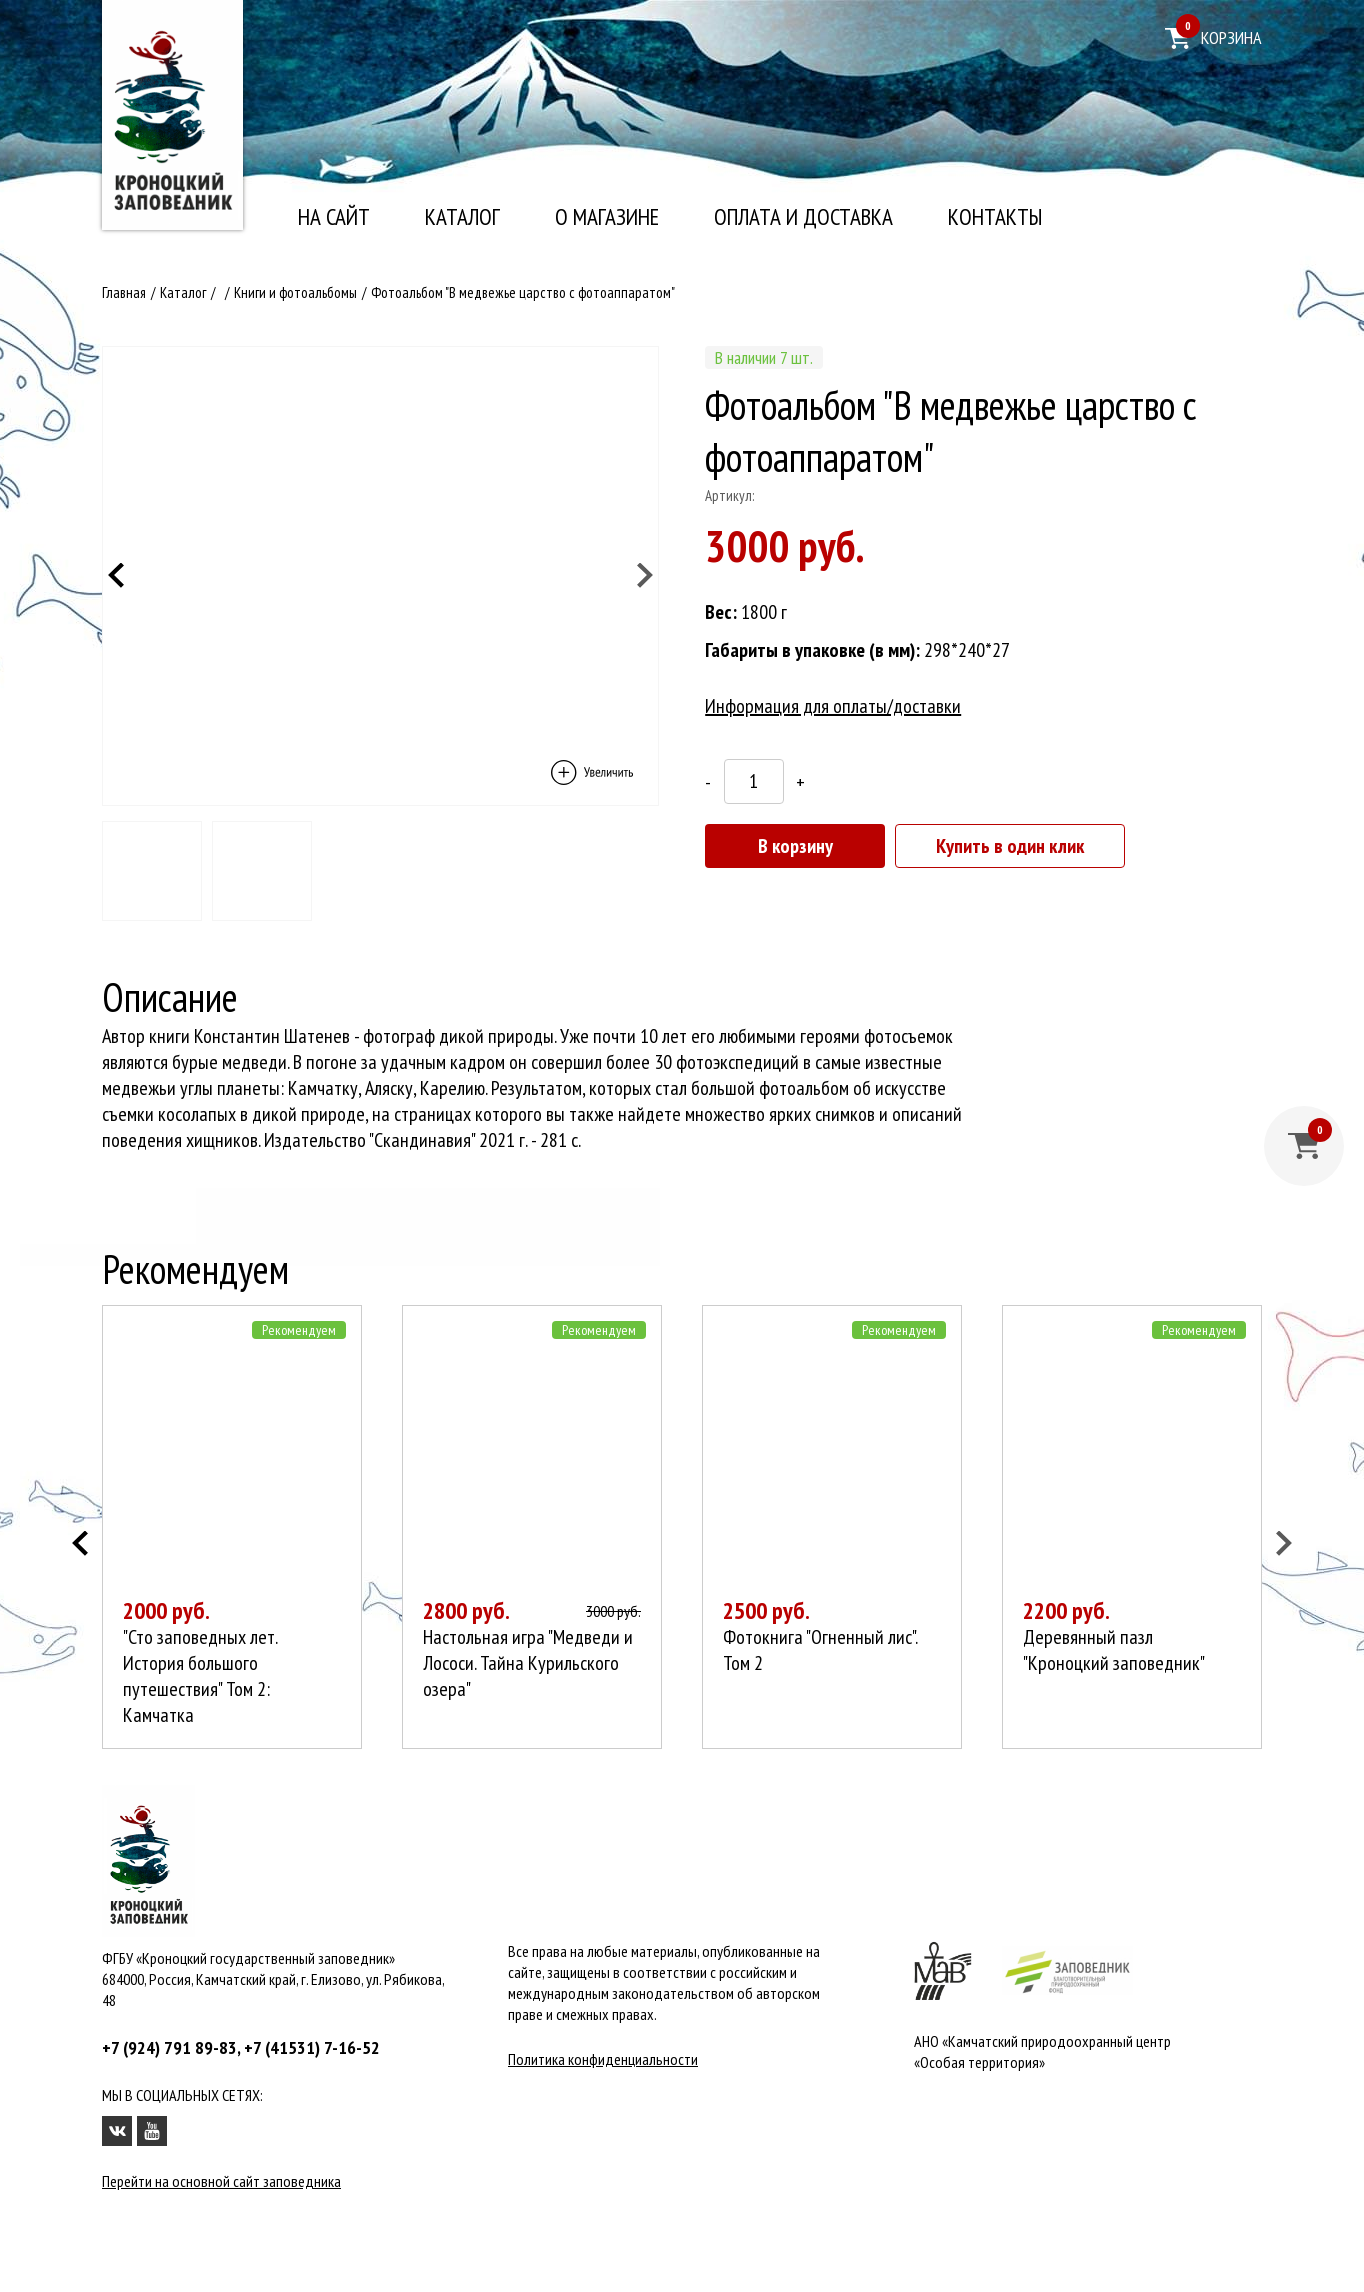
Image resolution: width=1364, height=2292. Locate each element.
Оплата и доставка (803, 217)
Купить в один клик (1010, 846)
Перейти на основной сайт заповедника (221, 2181)
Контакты (995, 217)
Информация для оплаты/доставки (833, 706)
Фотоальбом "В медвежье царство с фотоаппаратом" (523, 292)
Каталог (462, 217)
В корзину (795, 846)
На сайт (334, 217)
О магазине (607, 217)
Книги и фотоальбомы (295, 292)
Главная (124, 292)
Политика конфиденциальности (603, 2059)
